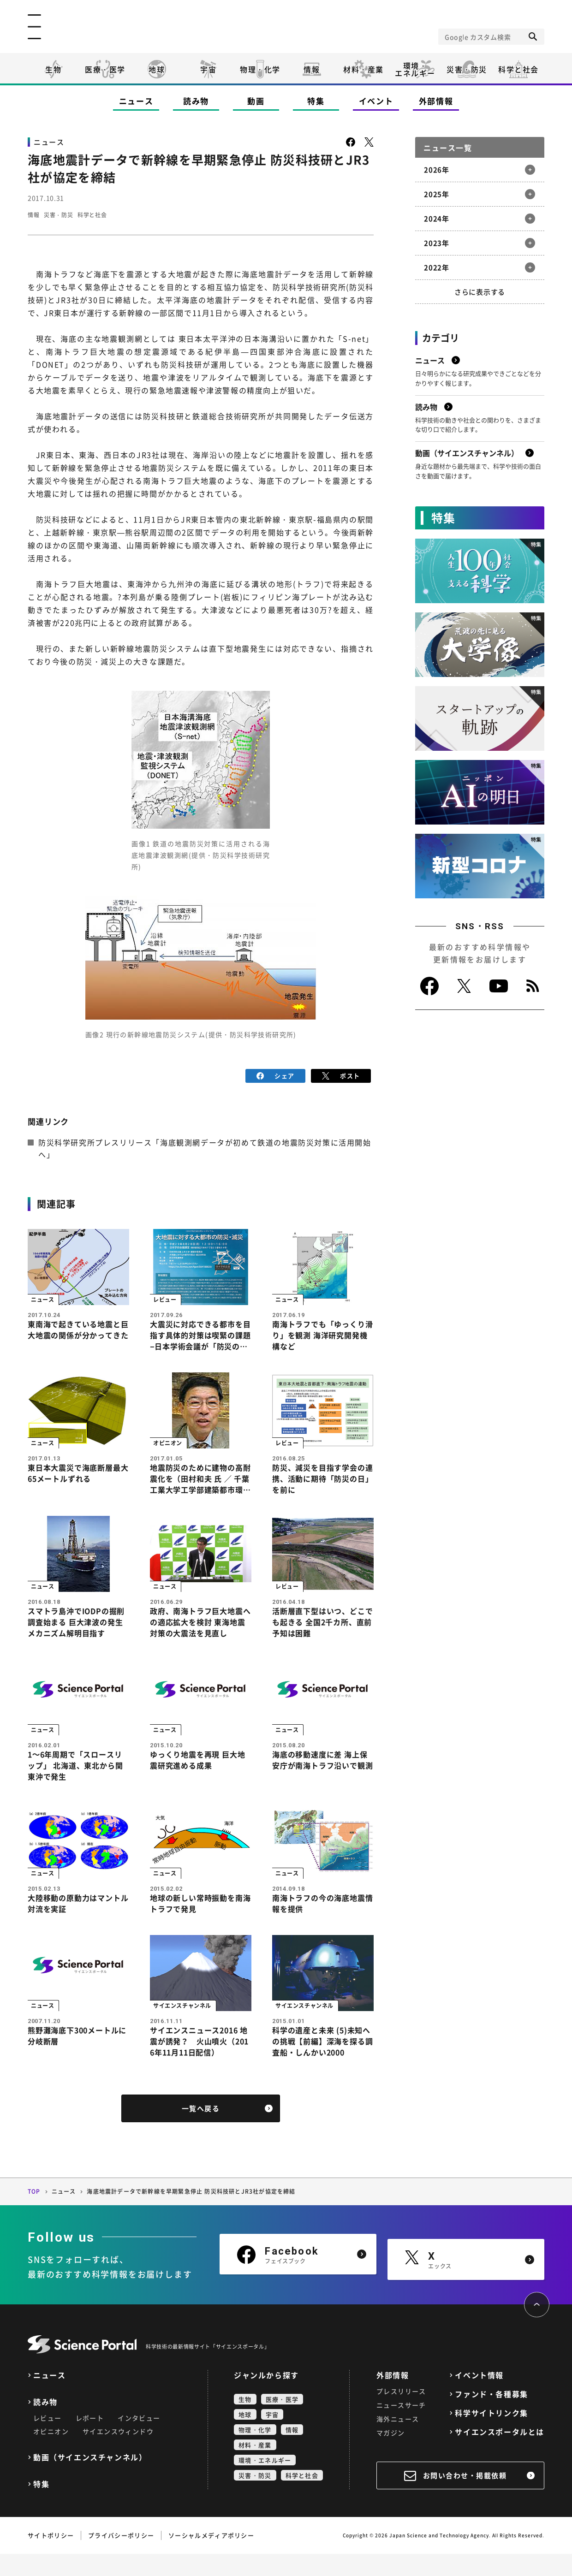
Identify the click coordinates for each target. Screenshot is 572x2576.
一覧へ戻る (201, 2131)
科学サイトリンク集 (491, 2435)
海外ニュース (397, 2440)
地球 (157, 69)
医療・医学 (105, 69)
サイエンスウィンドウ (118, 2453)
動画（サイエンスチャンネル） (90, 2479)
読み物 (196, 101)
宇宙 (208, 69)
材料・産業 (363, 69)
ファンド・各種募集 (491, 2416)
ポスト (341, 1074)
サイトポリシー (51, 2557)
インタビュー (139, 2440)
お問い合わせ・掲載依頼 (465, 2498)
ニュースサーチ (401, 2427)
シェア (275, 1074)
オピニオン (51, 2453)
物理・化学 (260, 69)
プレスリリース (401, 2413)
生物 (53, 69)
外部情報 (436, 101)
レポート (90, 2440)
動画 (255, 101)
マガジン (390, 2454)
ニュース (136, 101)
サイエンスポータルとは (499, 2454)
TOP (34, 2214)
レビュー (47, 2440)
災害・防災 (467, 69)
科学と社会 (518, 69)
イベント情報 (479, 2397)
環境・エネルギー (264, 2482)
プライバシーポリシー (121, 2557)
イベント (376, 101)
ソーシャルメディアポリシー (211, 2557)
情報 (312, 69)
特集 (315, 101)
